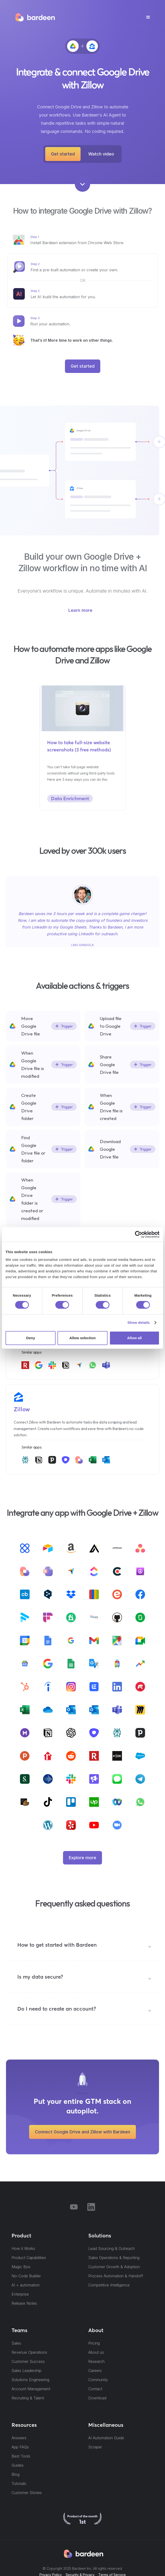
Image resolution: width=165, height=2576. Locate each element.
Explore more (82, 1857)
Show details (138, 1322)
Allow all (134, 1338)
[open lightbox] (101, 154)
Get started (63, 153)
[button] (148, 17)
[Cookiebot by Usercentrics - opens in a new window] (138, 1234)
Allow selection (82, 1338)
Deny (30, 1338)
